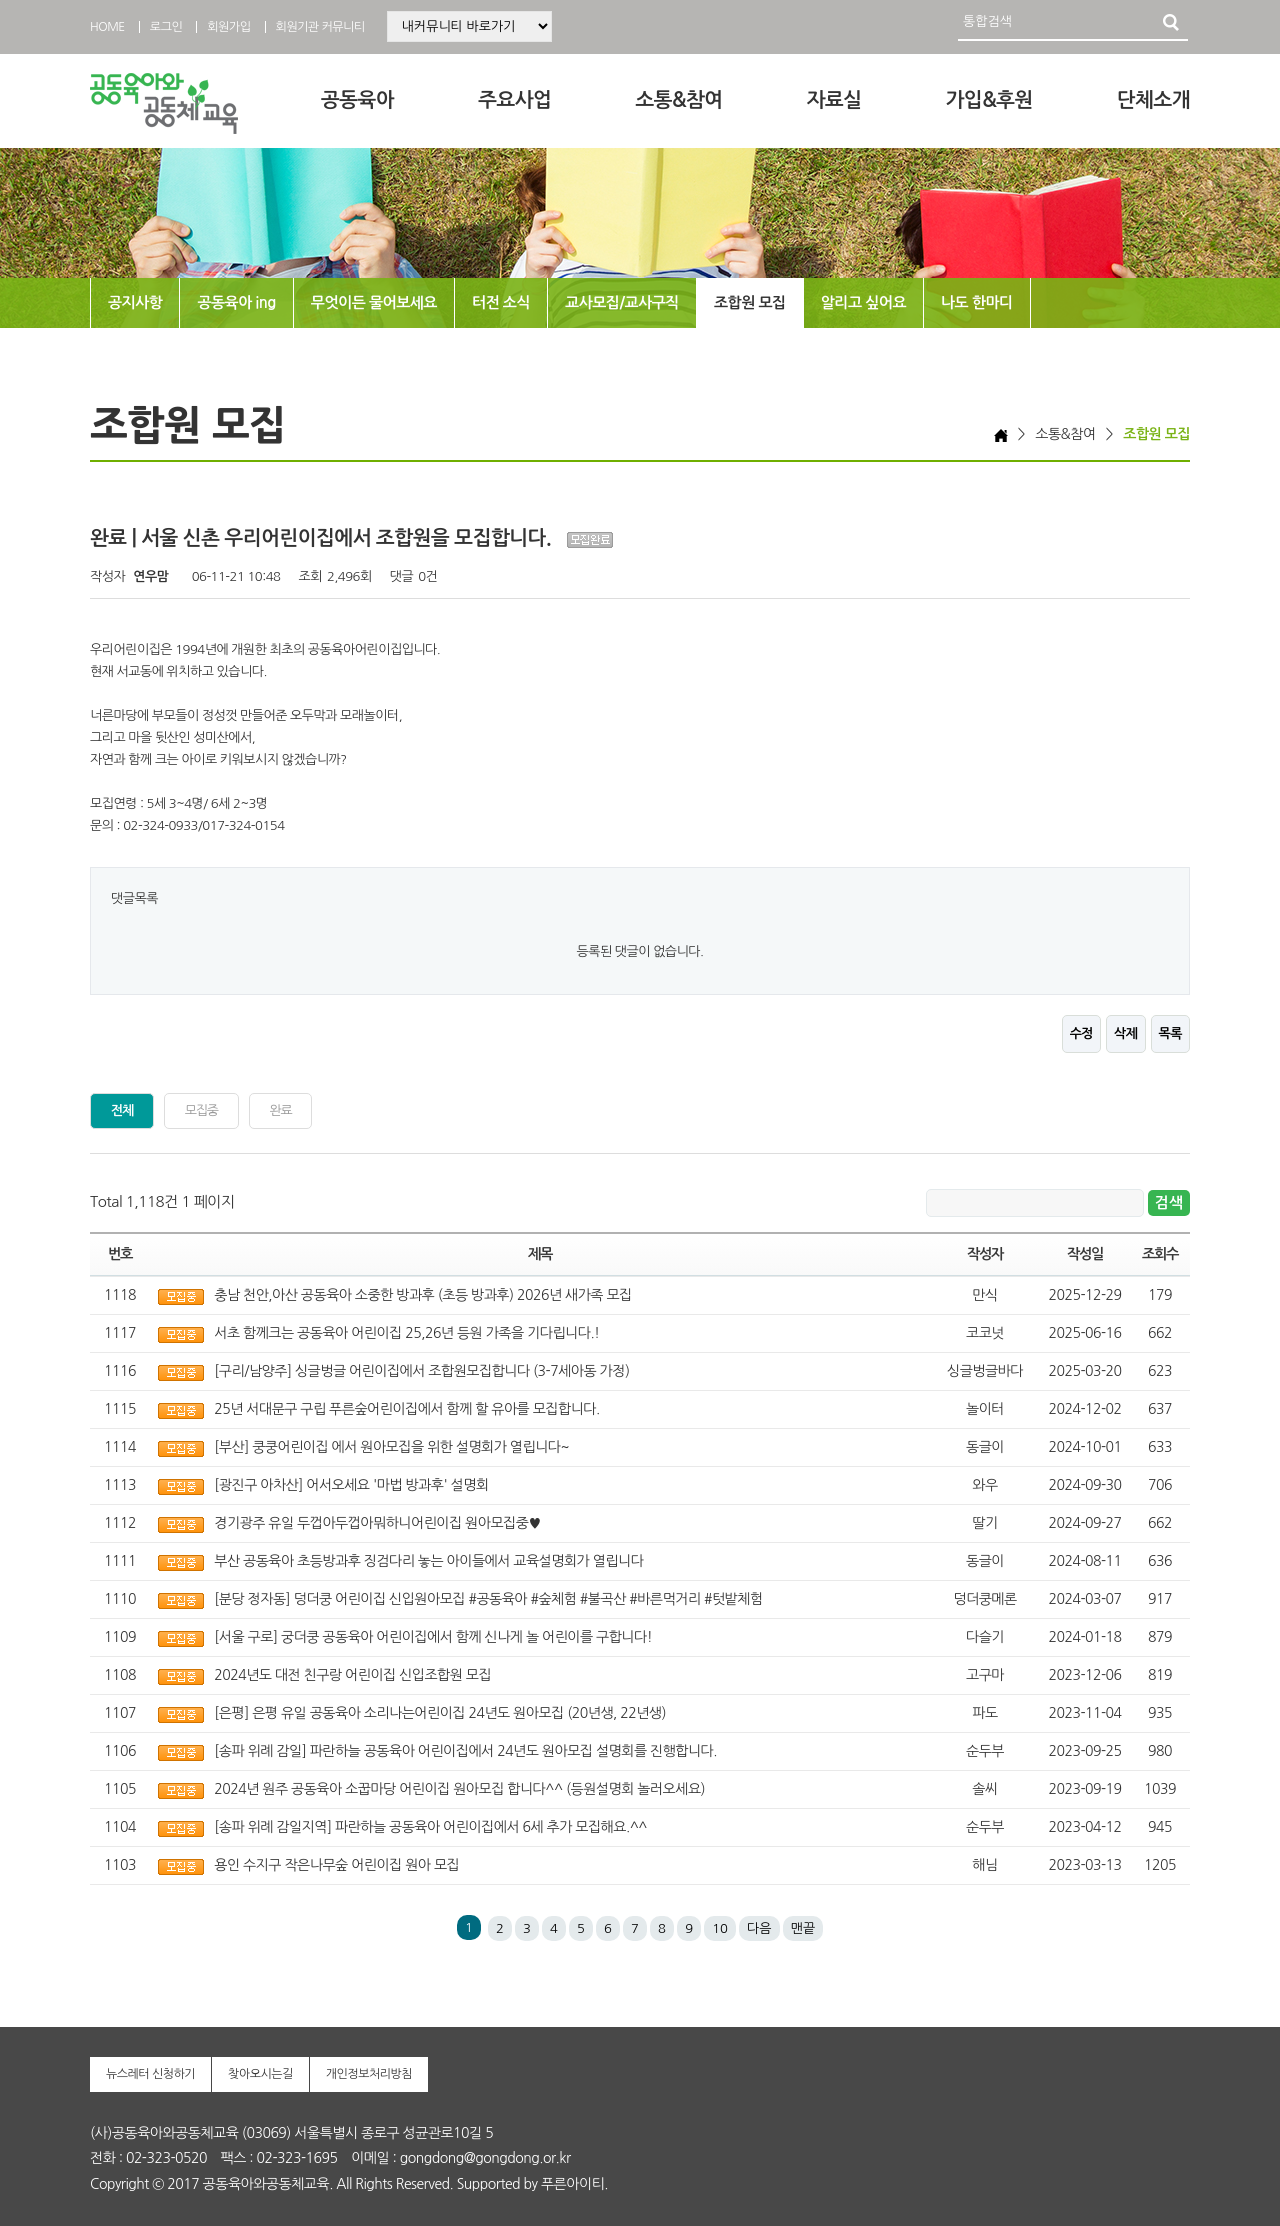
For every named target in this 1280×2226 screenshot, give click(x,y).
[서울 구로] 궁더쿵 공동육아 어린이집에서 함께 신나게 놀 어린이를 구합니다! (433, 1637)
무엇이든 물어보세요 (374, 302)
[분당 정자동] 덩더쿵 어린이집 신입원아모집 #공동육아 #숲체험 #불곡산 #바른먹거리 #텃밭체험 (488, 1599)
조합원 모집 (750, 302)
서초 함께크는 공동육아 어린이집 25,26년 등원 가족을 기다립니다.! (406, 1333)
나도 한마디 (977, 302)
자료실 (834, 100)
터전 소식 (501, 302)
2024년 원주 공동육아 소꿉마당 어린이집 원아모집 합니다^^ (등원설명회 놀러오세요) (459, 1789)
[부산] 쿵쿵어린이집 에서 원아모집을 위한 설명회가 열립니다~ (391, 1447)
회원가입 (228, 27)
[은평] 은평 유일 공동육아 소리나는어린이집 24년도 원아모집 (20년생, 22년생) (440, 1713)
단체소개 (1153, 100)
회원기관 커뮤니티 (320, 27)
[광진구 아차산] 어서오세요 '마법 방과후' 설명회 (351, 1485)
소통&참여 (678, 100)
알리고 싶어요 (863, 302)
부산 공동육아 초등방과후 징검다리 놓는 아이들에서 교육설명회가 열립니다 (428, 1561)
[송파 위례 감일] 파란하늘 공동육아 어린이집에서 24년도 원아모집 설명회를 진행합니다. (465, 1751)
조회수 (1160, 1254)
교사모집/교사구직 (622, 302)
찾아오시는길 (260, 2074)
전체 (122, 1110)
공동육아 (357, 100)
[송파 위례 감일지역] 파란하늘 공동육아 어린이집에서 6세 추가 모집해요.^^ (430, 1827)
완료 (281, 1110)
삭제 (1125, 1033)
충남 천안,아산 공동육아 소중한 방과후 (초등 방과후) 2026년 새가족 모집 (422, 1295)
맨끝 (803, 1928)
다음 (759, 1928)
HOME (107, 27)
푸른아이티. (574, 2184)
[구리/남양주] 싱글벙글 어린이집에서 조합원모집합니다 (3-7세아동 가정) (421, 1371)
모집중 (201, 1110)
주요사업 (514, 100)
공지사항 (135, 302)
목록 (1170, 1033)
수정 (1081, 1033)
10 (720, 1928)
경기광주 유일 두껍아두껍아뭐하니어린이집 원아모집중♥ (377, 1523)
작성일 (1085, 1254)
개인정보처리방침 (369, 2074)
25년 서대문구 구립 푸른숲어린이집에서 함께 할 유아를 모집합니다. (406, 1409)
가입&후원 (989, 100)
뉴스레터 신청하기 (150, 2074)
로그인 (166, 27)
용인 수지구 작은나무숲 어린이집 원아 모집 (336, 1865)
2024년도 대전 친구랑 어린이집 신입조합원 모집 (352, 1675)
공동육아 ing (236, 302)
